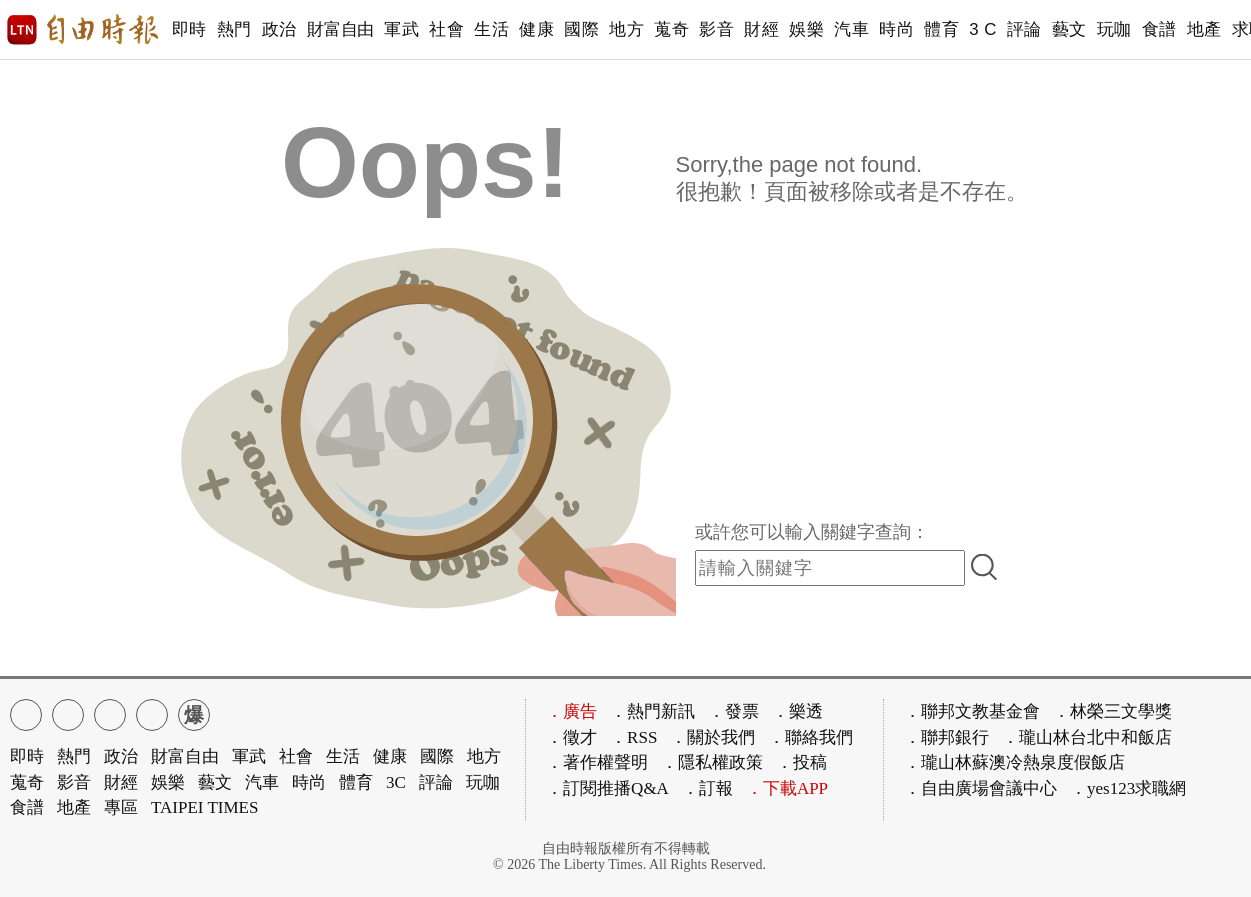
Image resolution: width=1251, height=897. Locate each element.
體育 (941, 29)
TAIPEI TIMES (204, 807)
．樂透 (797, 711)
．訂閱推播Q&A (607, 788)
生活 (491, 29)
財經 (761, 29)
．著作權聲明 (597, 762)
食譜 (1159, 29)
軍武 (401, 29)
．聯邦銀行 (946, 737)
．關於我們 (712, 737)
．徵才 (571, 737)
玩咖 (1114, 29)
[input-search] (830, 568)
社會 (446, 29)
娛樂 (806, 29)
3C (396, 782)
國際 (581, 29)
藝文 (1069, 29)
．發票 (733, 711)
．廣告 (571, 711)
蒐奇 (671, 29)
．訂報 (707, 788)
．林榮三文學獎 (1112, 711)
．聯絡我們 (810, 737)
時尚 (896, 29)
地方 (626, 29)
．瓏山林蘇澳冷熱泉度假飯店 (1014, 762)
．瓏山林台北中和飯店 (1087, 737)
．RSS (633, 737)
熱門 (234, 29)
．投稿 (801, 762)
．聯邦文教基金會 (972, 711)
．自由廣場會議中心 (980, 788)
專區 (121, 807)
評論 (1024, 29)
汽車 (851, 29)
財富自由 (340, 29)
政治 (279, 29)
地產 (1204, 29)
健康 (536, 29)
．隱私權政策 (712, 762)
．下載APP (787, 788)
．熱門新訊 (652, 711)
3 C (983, 29)
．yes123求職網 (1128, 788)
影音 (716, 29)
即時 (189, 29)
